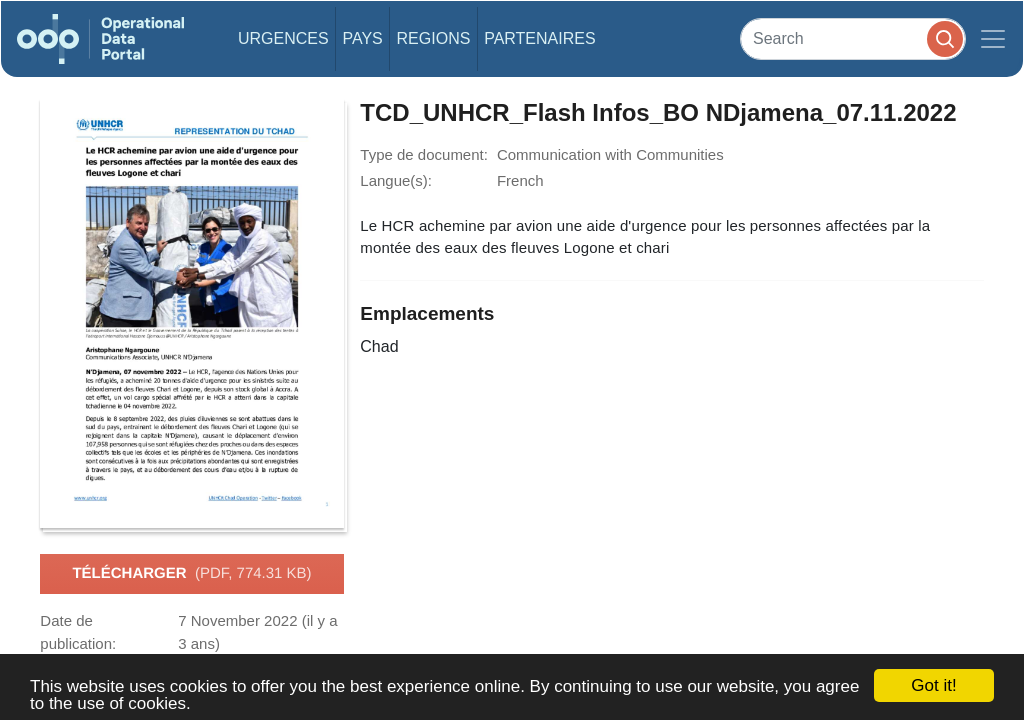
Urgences (283, 38)
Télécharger (191, 574)
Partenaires (539, 38)
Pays (362, 38)
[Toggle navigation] (993, 39)
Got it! (933, 685)
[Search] (853, 38)
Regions (434, 38)
